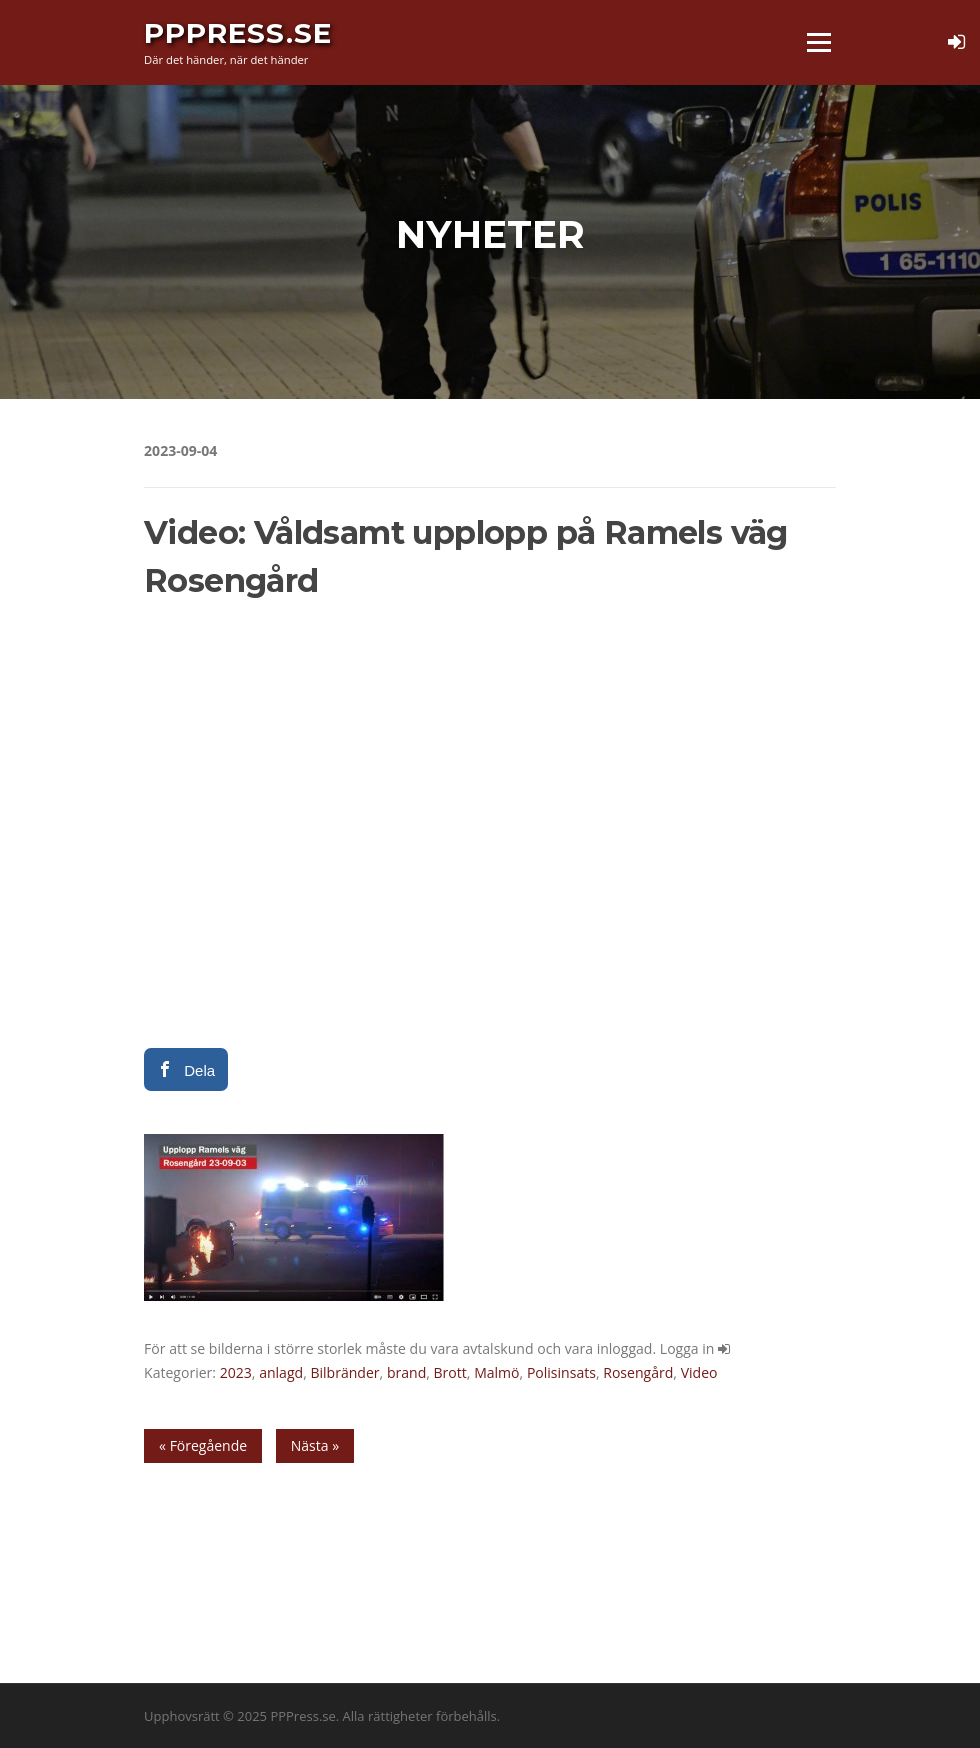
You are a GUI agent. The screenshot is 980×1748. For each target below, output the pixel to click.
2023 (236, 1372)
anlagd (281, 1372)
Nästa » (315, 1445)
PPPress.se (238, 32)
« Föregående (203, 1445)
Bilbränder (344, 1372)
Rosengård (638, 1372)
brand (406, 1372)
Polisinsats (561, 1372)
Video (699, 1372)
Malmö (496, 1372)
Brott (450, 1372)
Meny (818, 42)
